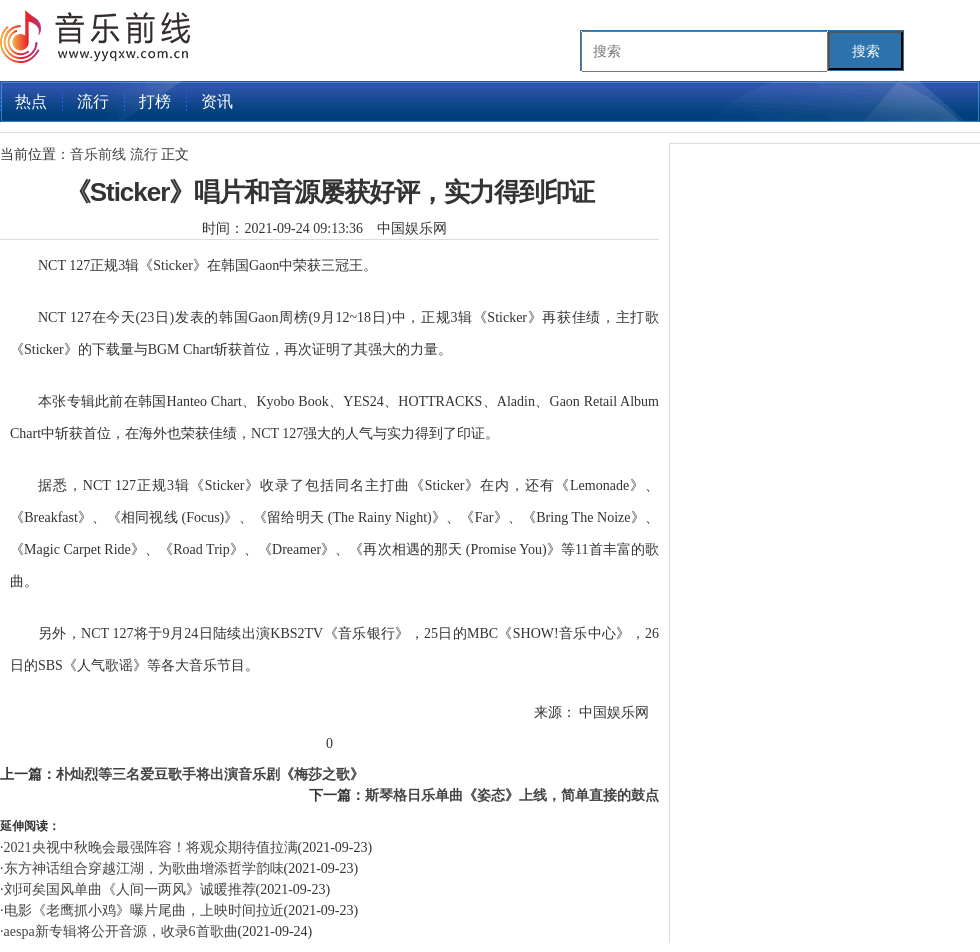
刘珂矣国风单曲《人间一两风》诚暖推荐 (130, 889)
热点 (31, 101)
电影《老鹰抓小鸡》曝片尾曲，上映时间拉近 (144, 910)
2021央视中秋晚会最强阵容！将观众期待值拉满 (151, 847)
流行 (93, 101)
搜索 (866, 51)
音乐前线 (100, 154)
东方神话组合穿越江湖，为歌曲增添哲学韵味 (144, 868)
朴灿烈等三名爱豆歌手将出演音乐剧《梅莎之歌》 (210, 774)
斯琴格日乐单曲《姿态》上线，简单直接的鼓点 (512, 795)
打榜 (155, 101)
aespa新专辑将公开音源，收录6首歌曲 (121, 931)
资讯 (217, 101)
